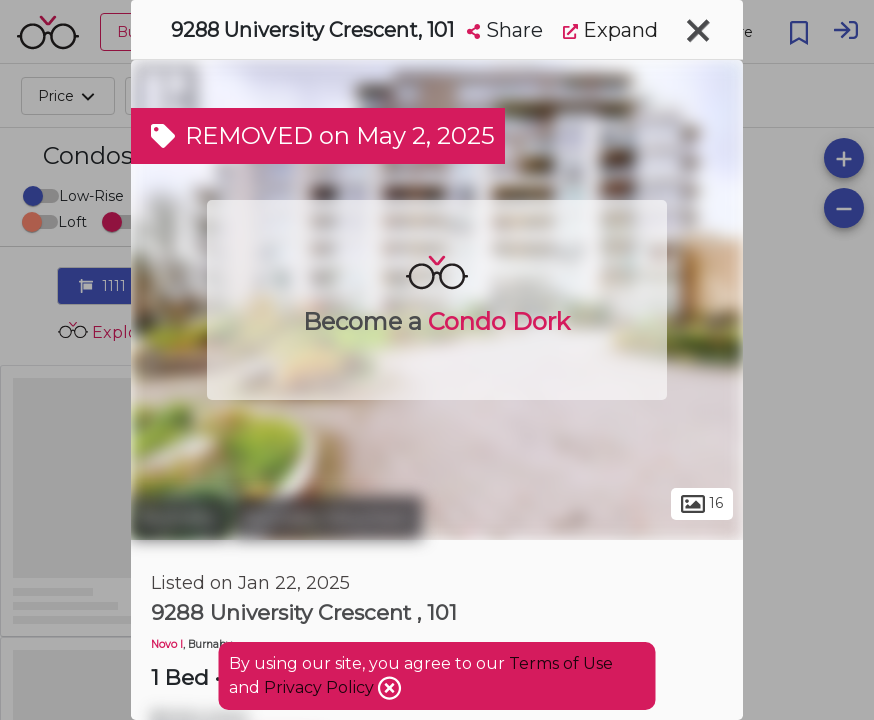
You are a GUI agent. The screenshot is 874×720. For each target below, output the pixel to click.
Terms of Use (561, 663)
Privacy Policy (321, 687)
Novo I (167, 644)
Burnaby (179, 518)
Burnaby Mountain (327, 518)
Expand (610, 30)
